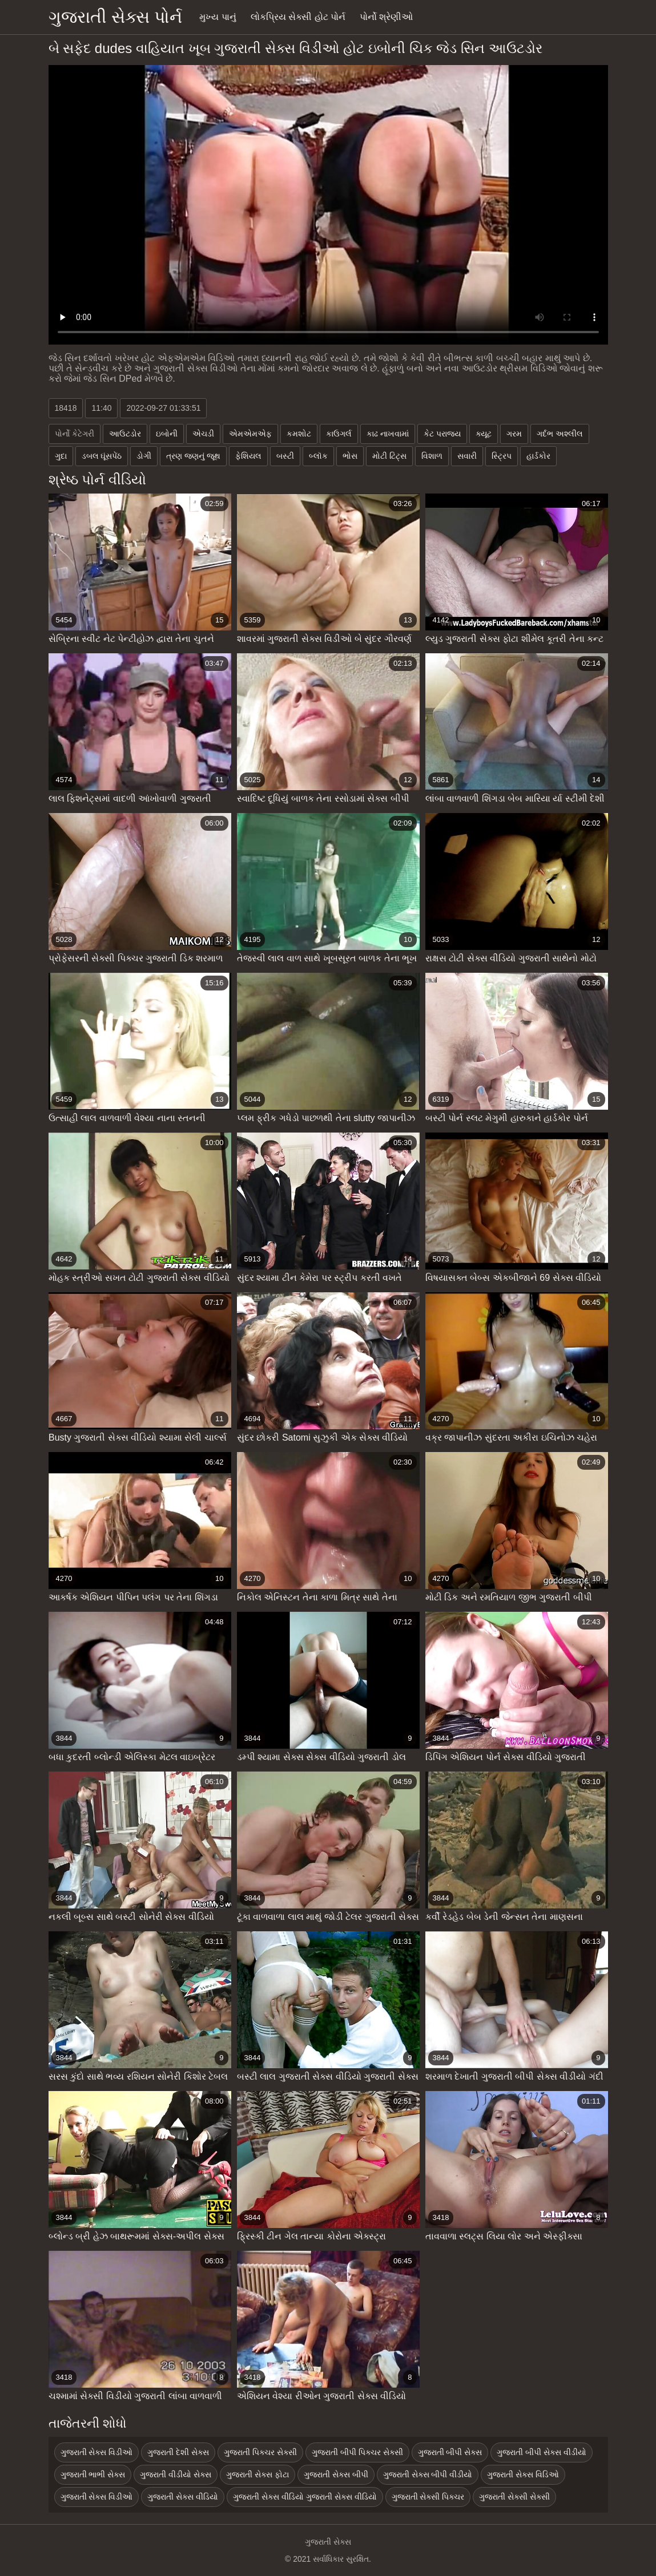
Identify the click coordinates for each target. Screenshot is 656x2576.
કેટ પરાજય (442, 433)
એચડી (203, 433)
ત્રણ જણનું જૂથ (193, 455)
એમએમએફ (250, 433)
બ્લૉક (318, 455)
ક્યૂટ (484, 433)
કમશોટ (299, 433)
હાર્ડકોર (538, 455)
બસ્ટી (285, 455)
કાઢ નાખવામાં (388, 433)
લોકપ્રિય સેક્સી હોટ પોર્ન (298, 17)
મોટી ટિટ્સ (389, 455)
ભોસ (350, 455)
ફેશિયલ (248, 455)
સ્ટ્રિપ (502, 455)
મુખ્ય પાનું (217, 17)
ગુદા (61, 455)
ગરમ (514, 433)
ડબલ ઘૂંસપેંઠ (102, 455)
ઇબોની (167, 433)
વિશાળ (431, 455)
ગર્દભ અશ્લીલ (560, 433)
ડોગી (143, 455)
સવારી (467, 455)
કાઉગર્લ (339, 433)
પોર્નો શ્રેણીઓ (386, 17)
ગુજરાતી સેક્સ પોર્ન (116, 16)
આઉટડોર (125, 433)
